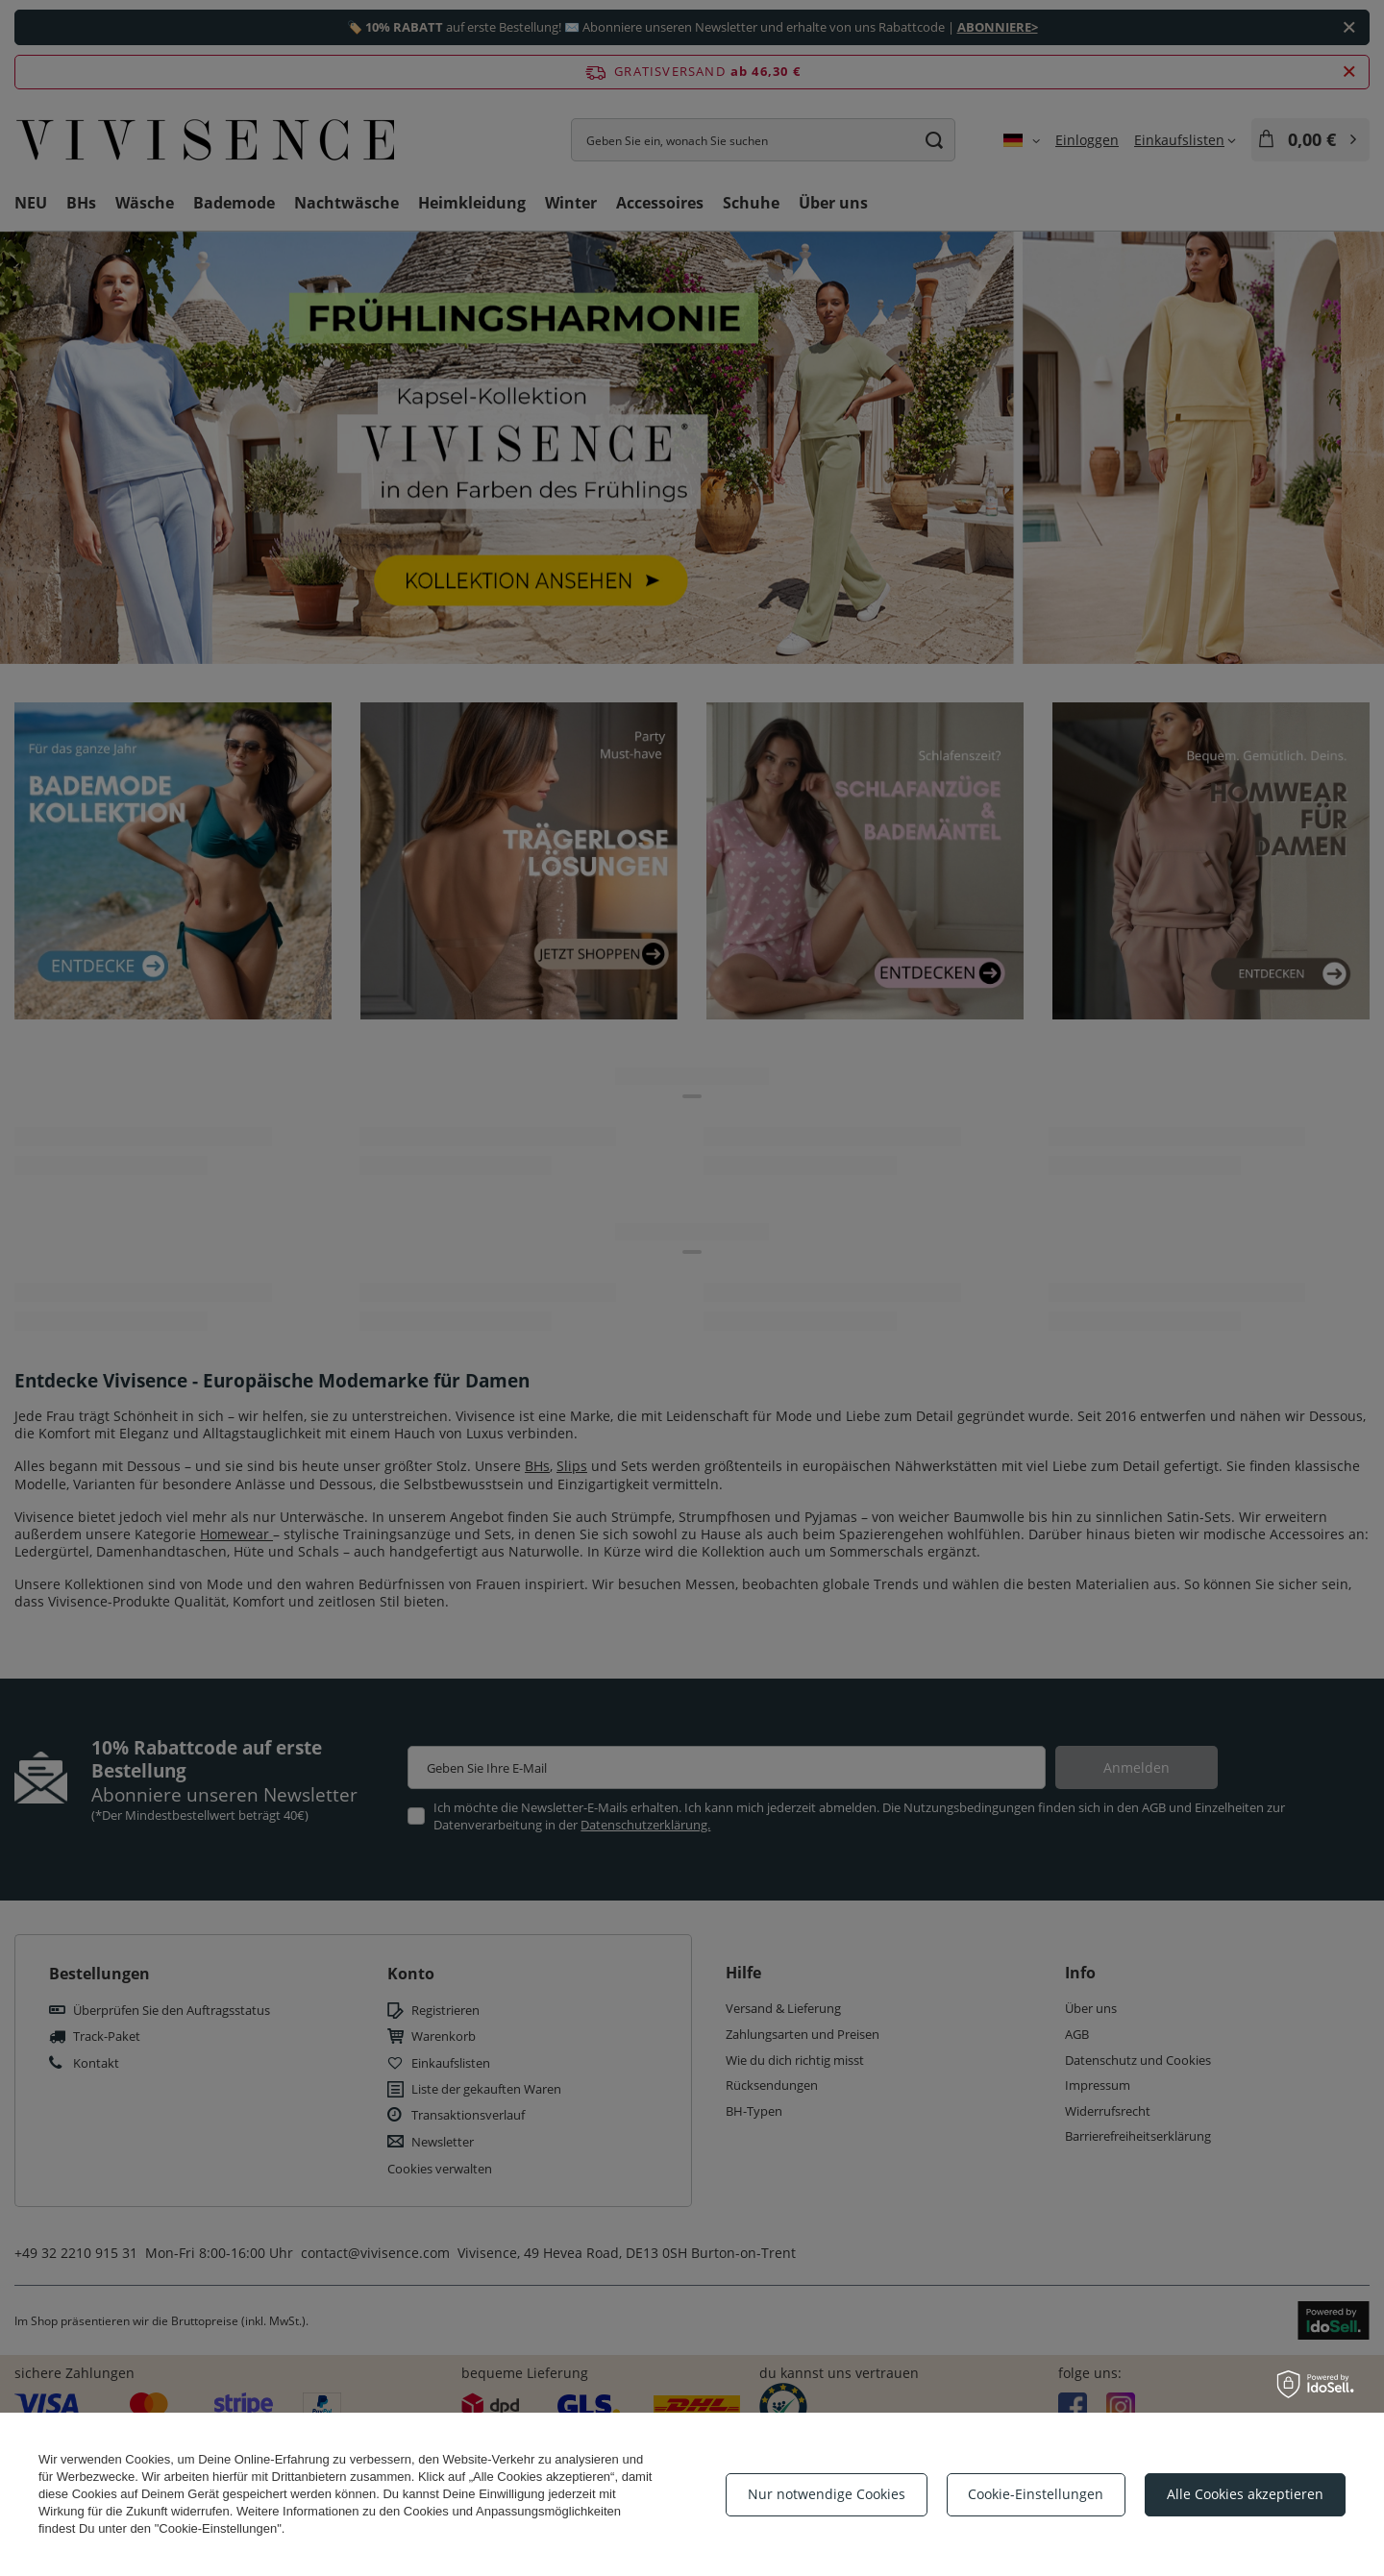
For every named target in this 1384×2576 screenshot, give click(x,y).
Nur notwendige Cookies (826, 2494)
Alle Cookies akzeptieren (1245, 2494)
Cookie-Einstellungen (1035, 2494)
